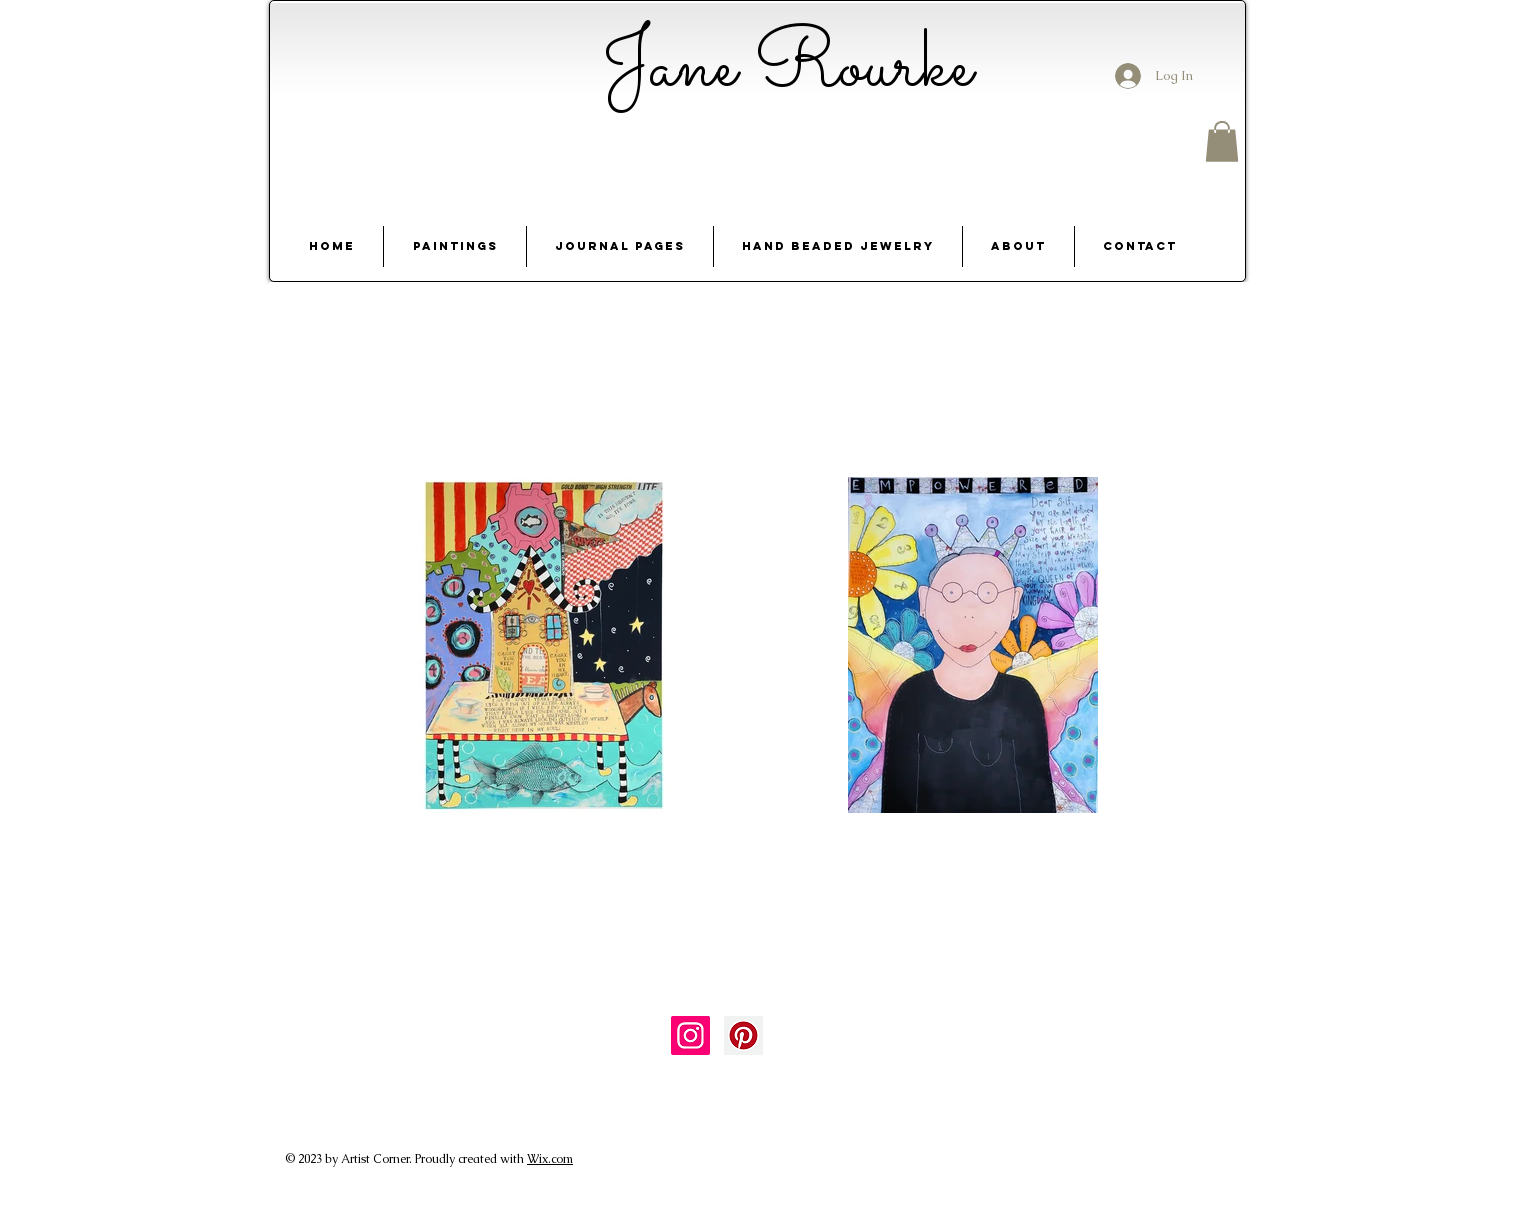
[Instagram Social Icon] (690, 1035)
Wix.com (550, 1159)
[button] (1222, 141)
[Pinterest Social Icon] (743, 1035)
